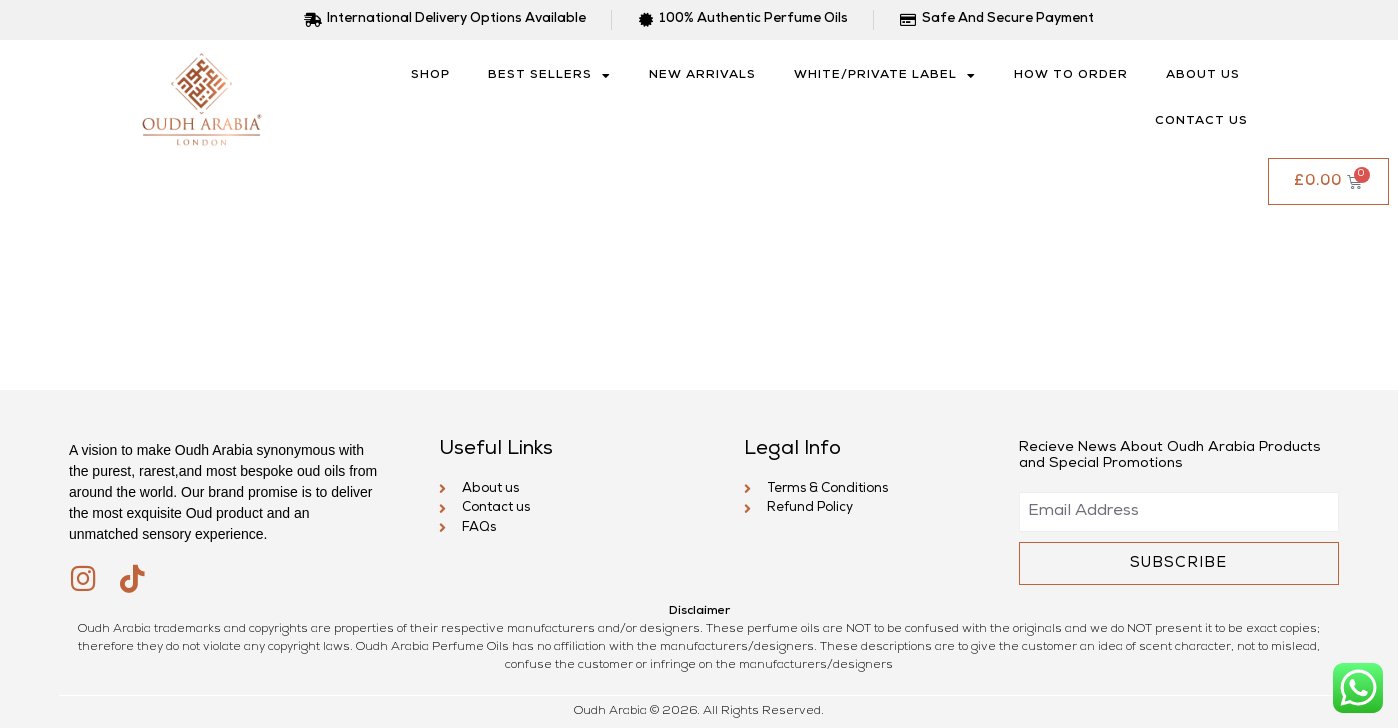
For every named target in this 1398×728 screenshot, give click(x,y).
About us (1203, 76)
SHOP (430, 76)
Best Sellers (549, 76)
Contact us (1201, 122)
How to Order (1071, 76)
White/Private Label (885, 76)
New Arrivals (702, 76)
